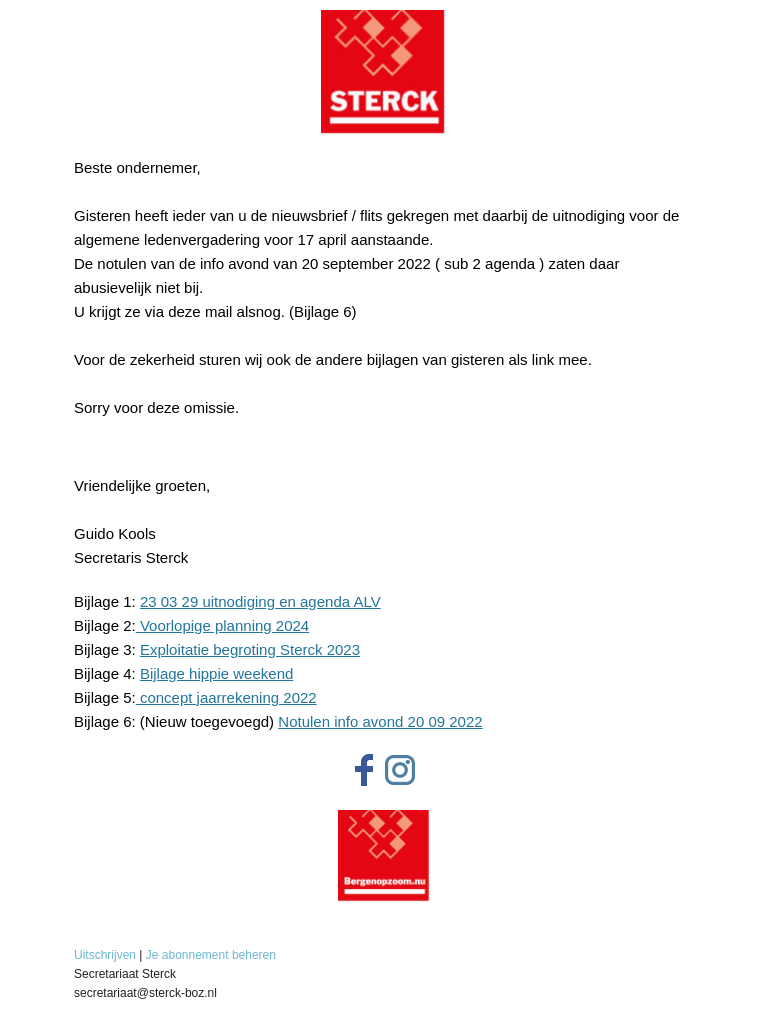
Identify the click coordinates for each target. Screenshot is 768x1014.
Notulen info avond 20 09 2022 (380, 721)
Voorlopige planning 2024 (222, 625)
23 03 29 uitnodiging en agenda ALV (260, 601)
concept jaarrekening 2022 (226, 697)
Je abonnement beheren (211, 955)
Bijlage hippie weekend (216, 673)
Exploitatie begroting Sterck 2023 (250, 649)
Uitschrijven (105, 955)
